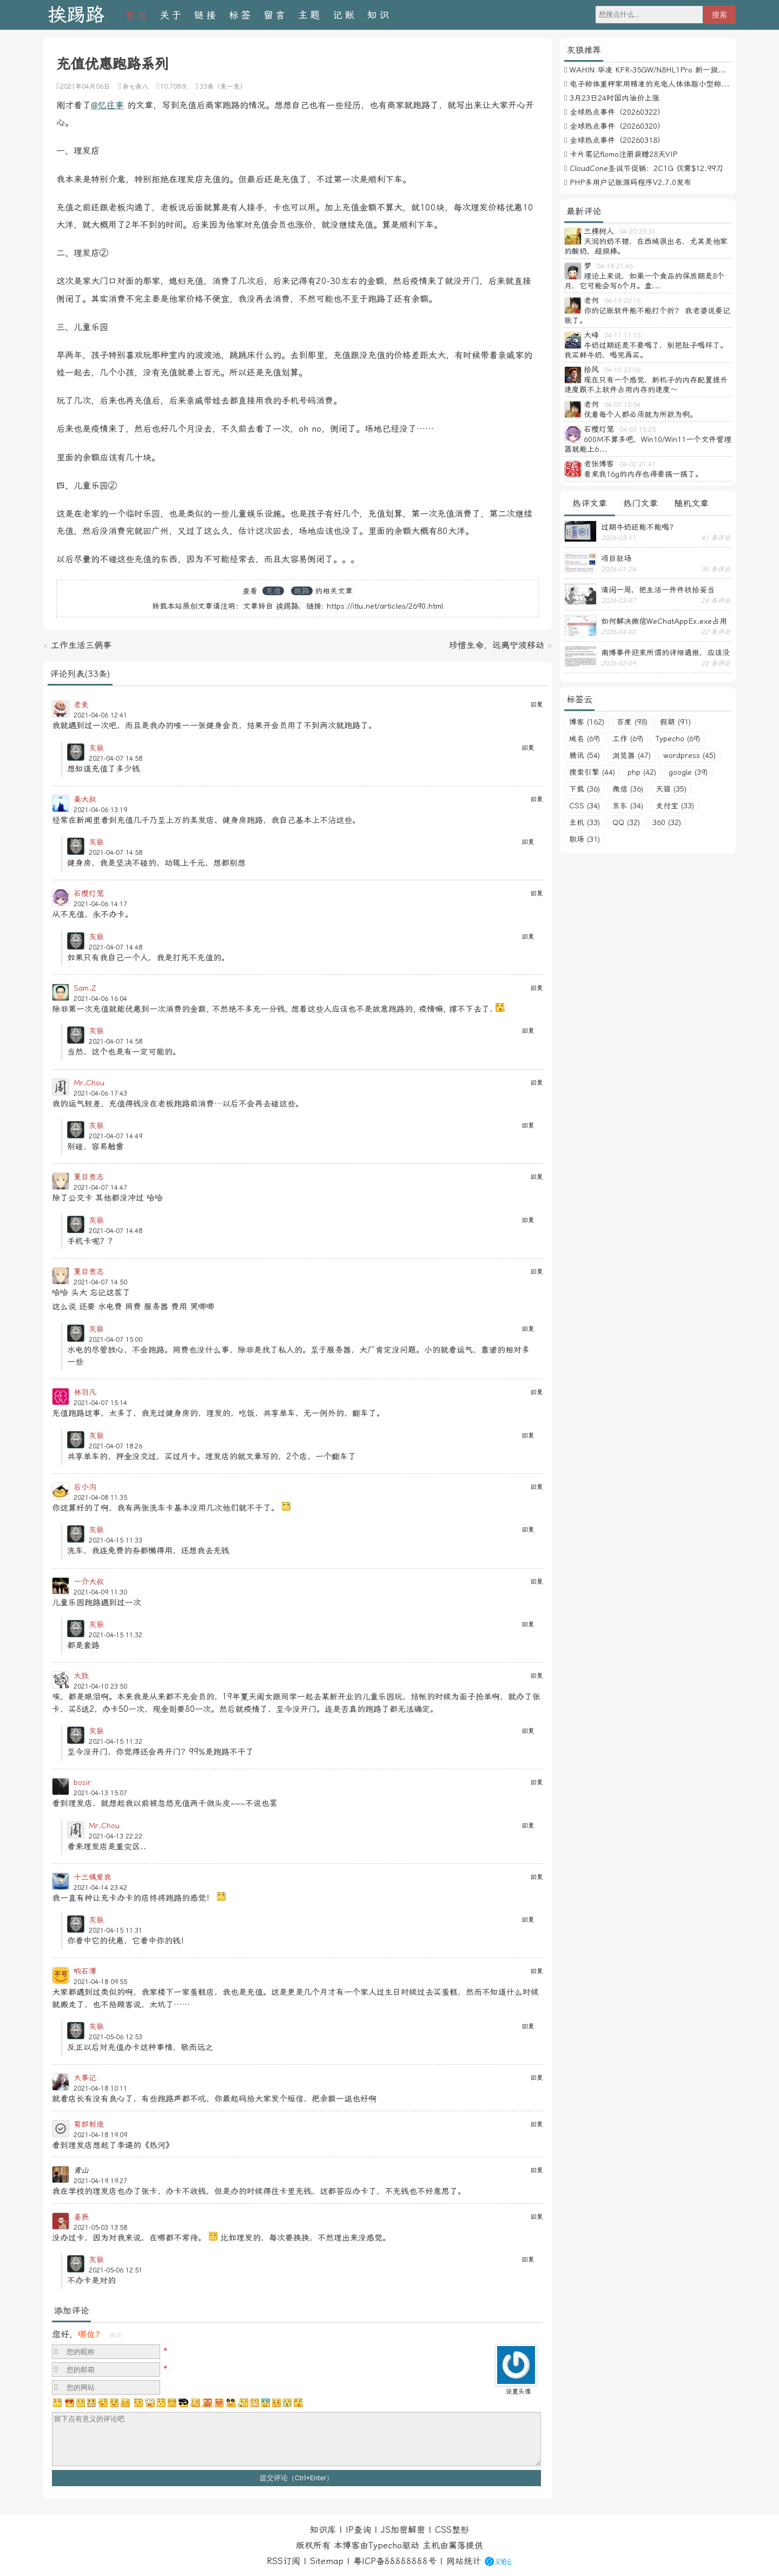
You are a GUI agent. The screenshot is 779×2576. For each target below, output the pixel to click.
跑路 (301, 591)
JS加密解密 (403, 2530)
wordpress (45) (689, 755)
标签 (241, 15)
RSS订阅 (283, 2561)
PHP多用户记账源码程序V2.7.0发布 (630, 182)
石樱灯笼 (89, 893)
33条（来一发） (223, 86)
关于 (171, 15)
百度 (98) (632, 721)
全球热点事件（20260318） (617, 140)
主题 (310, 15)
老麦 (81, 704)
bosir (82, 1782)
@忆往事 (107, 105)
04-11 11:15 (622, 335)
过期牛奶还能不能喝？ (639, 527)
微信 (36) (627, 789)
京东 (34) (627, 805)
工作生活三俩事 (81, 645)
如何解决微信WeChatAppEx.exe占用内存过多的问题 (664, 621)
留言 (275, 15)
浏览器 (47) (631, 755)
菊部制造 (89, 2124)
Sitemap (327, 2561)
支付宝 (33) (675, 805)
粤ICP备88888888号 (395, 2561)
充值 (273, 591)
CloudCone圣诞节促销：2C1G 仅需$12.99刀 (646, 168)
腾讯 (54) (584, 755)
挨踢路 (76, 14)
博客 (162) (586, 721)
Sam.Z (85, 988)
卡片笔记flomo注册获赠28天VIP (623, 154)
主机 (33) (584, 822)
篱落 (457, 2545)
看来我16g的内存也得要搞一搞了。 (643, 474)
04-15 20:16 (622, 301)
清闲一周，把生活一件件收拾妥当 (658, 589)
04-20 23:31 (637, 231)
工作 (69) (627, 738)
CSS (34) (584, 805)
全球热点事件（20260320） (617, 126)
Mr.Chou (89, 1082)
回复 (536, 704)
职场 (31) (584, 839)
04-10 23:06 (622, 370)
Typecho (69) (678, 738)
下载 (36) (584, 789)
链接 (206, 15)
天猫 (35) (671, 789)
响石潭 (85, 1971)
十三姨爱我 (92, 1877)
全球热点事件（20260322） (617, 112)
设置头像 (518, 2391)
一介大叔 (89, 1581)
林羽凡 (85, 1392)
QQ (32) (626, 822)
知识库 (323, 2530)
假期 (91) (675, 721)
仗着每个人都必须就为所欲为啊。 (640, 414)
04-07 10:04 (622, 405)
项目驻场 (616, 558)
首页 (137, 15)
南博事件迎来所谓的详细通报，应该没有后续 (665, 652)
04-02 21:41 (637, 464)
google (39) (688, 772)
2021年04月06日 (85, 86)
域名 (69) (584, 738)
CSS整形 (452, 2530)
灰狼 (96, 747)
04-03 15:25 (637, 429)
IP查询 (358, 2530)
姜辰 (81, 2216)
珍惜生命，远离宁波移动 (496, 645)
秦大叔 (85, 799)
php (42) (642, 772)
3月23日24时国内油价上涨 (614, 98)
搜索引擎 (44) (592, 772)
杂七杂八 (135, 86)
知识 (379, 15)
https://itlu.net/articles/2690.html (385, 606)
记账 (345, 15)
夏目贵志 (89, 1176)
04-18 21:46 (615, 266)
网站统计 (463, 2561)
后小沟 (85, 1487)
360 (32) (666, 822)
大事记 (85, 2077)
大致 (81, 1675)
